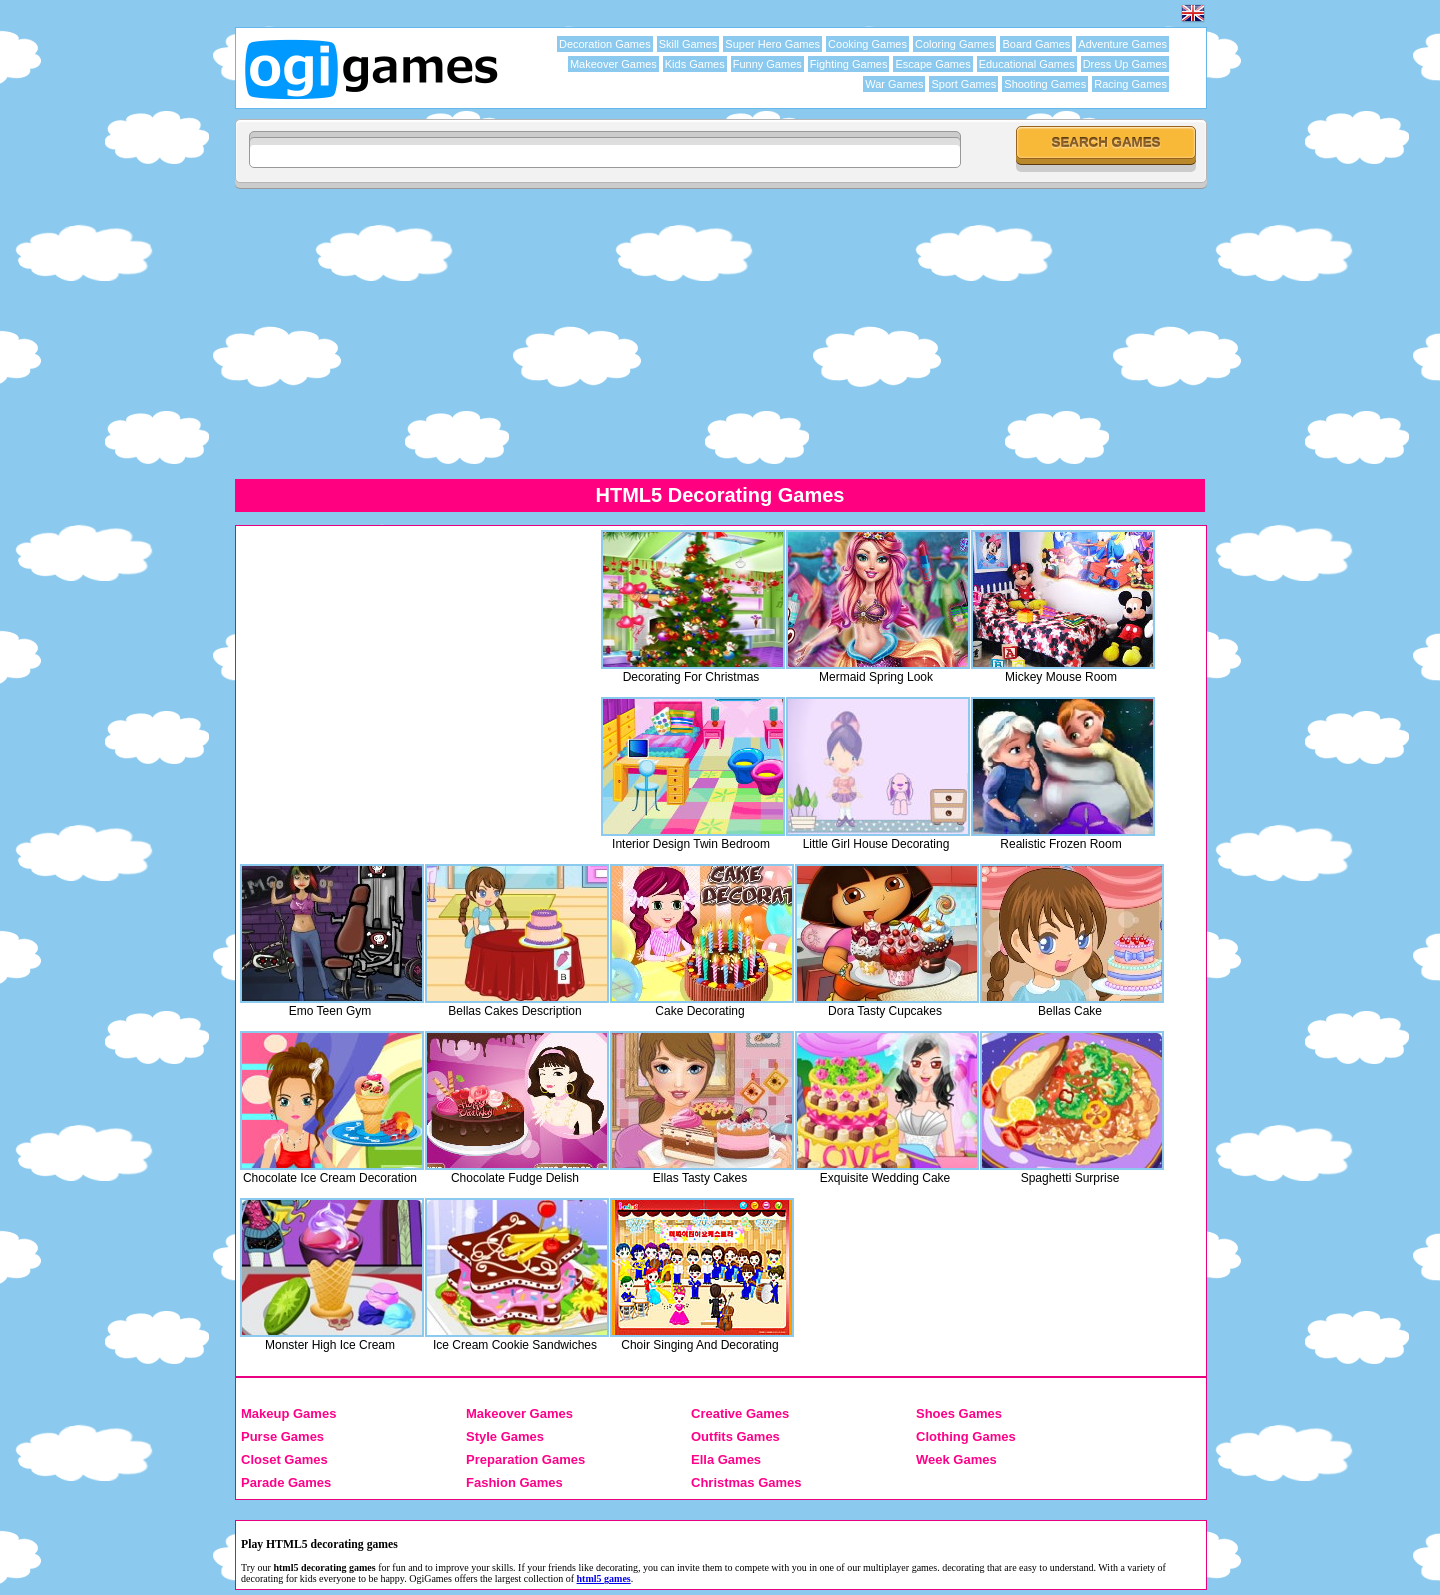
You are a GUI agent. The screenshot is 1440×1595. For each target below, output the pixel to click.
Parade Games (286, 1482)
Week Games (956, 1459)
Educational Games (1027, 64)
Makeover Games (613, 64)
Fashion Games (514, 1482)
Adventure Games (1122, 44)
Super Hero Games (772, 44)
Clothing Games (966, 1436)
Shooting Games (1045, 84)
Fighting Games (849, 64)
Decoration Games (605, 44)
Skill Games (688, 44)
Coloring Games (954, 44)
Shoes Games (959, 1413)
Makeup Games (288, 1413)
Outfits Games (735, 1436)
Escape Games (932, 64)
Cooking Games (867, 44)
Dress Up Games (1125, 64)
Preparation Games (525, 1459)
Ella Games (726, 1459)
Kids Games (695, 64)
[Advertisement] (720, 333)
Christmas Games (746, 1482)
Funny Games (767, 64)
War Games (894, 84)
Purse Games (282, 1436)
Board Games (1036, 44)
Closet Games (284, 1459)
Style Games (505, 1436)
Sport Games (963, 84)
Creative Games (740, 1413)
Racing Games (1130, 84)
